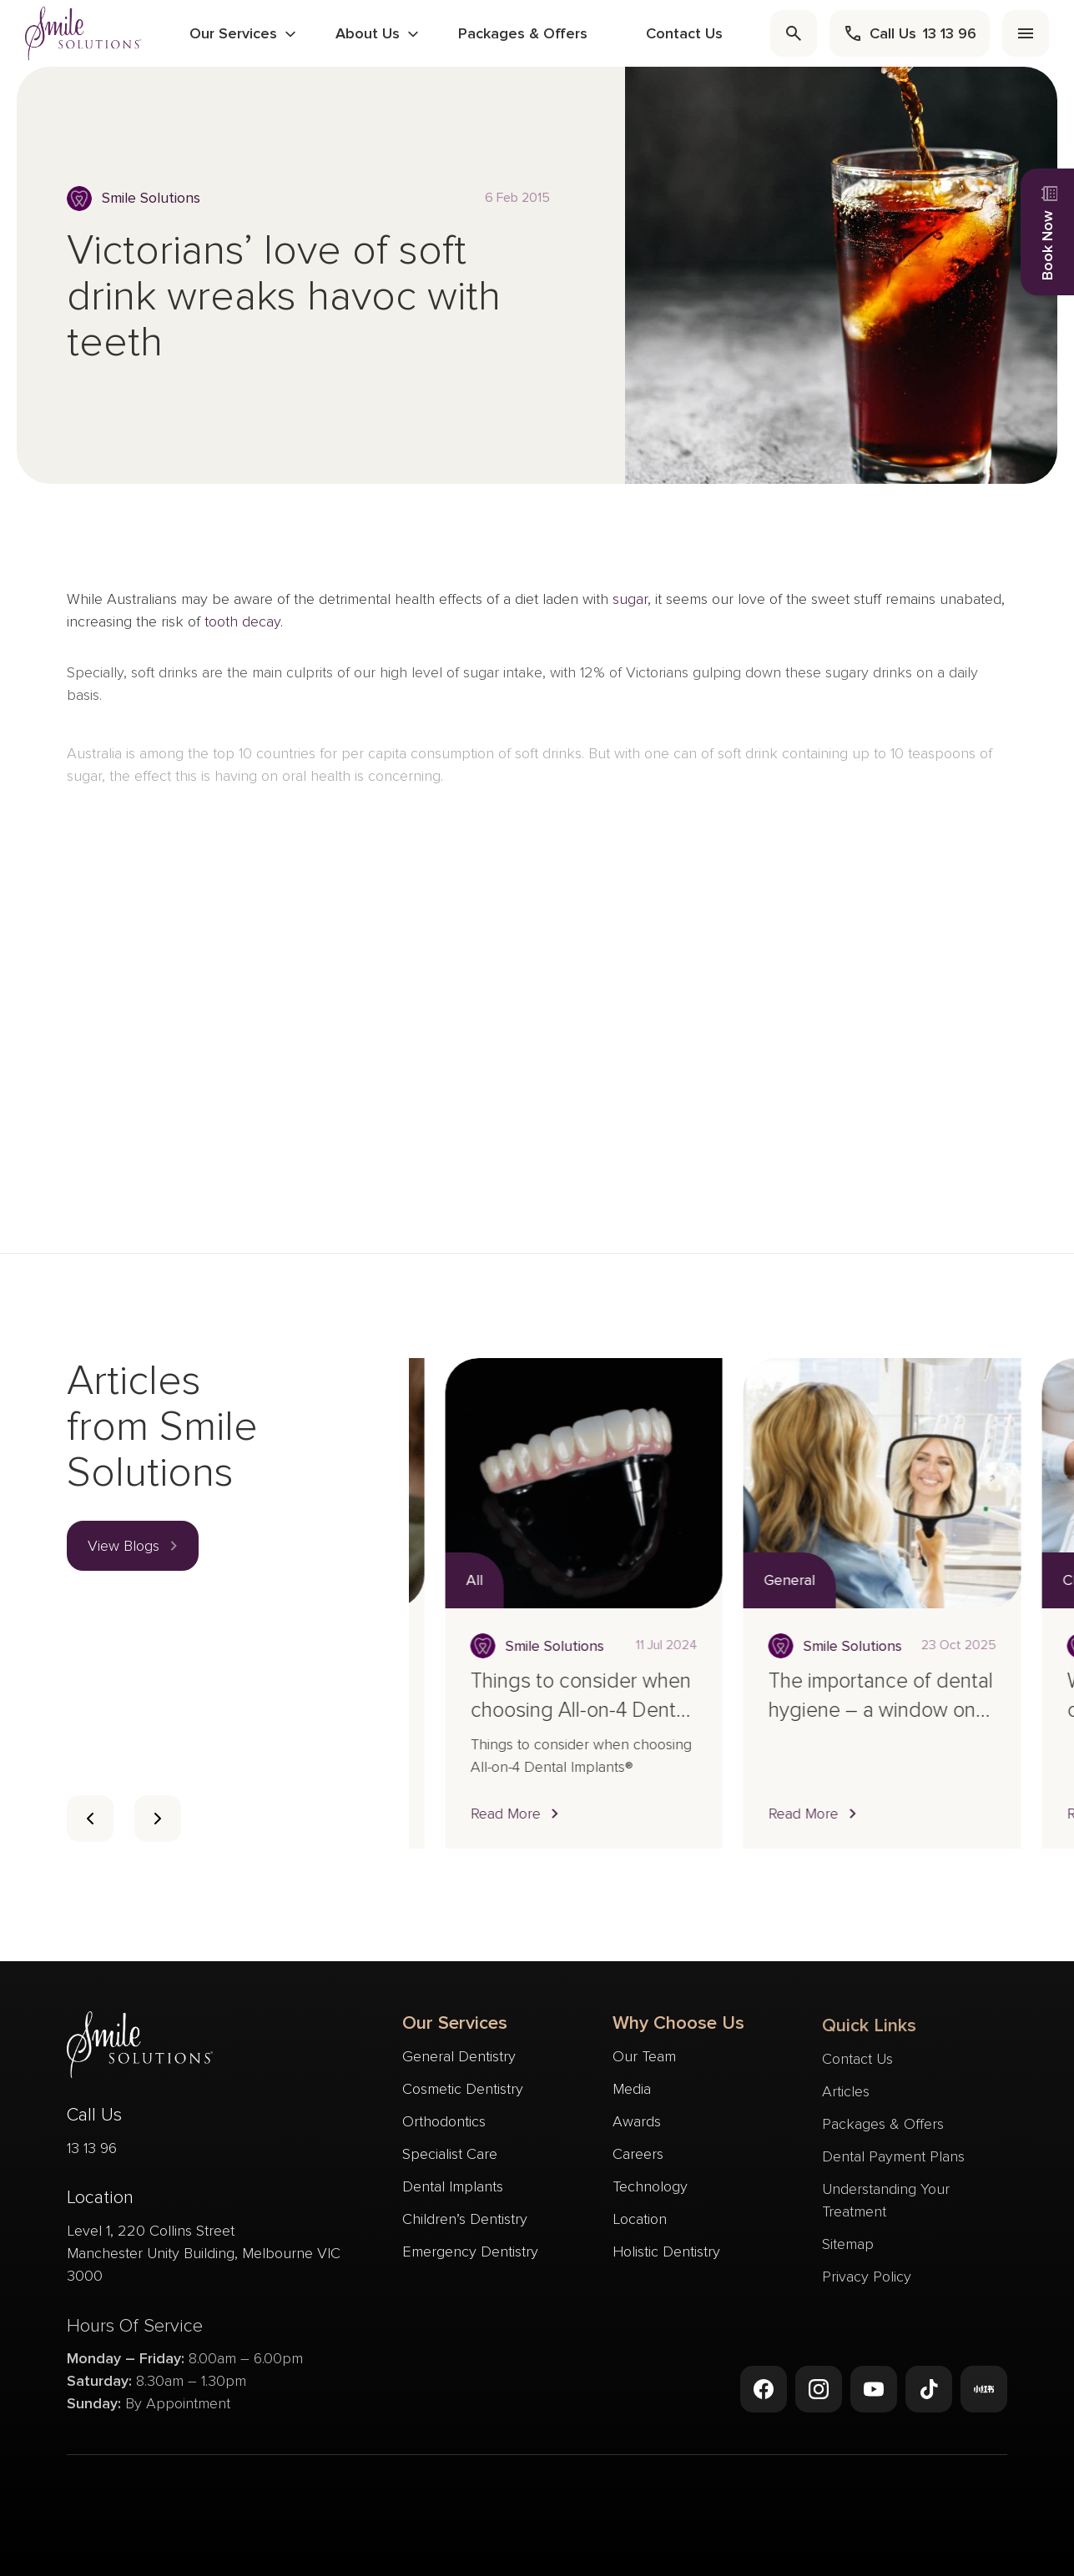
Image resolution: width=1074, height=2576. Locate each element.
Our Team (644, 2067)
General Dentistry (459, 2059)
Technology (650, 2197)
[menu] (1025, 33)
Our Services (233, 33)
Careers (638, 2165)
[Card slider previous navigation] (90, 1818)
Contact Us (684, 33)
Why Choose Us (678, 2034)
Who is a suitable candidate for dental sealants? (533, 1710)
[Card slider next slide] (157, 1818)
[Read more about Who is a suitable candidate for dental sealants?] (555, 1483)
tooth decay (242, 628)
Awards (637, 2132)
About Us (367, 33)
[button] (133, 1546)
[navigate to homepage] (83, 33)
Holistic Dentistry (666, 2262)
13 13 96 (92, 2154)
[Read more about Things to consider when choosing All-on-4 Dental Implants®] (853, 1483)
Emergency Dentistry (470, 2254)
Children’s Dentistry (464, 2221)
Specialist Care (449, 2156)
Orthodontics (444, 2124)
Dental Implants (452, 2189)
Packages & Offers (522, 33)
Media (632, 2099)
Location (640, 2230)
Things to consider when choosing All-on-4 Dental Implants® (850, 1710)
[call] (909, 33)
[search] (793, 33)
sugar (630, 605)
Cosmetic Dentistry (462, 2091)
